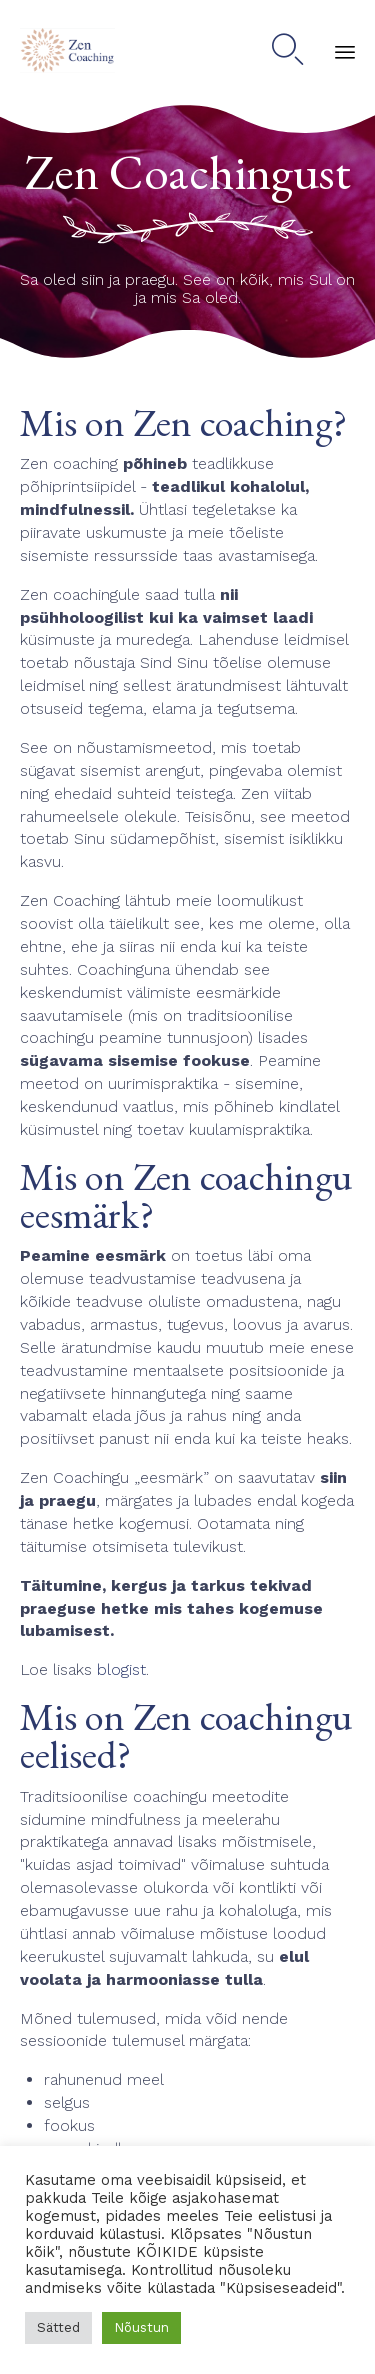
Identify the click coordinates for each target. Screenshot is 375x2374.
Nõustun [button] (141, 2327)
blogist (121, 1669)
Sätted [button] (58, 2327)
